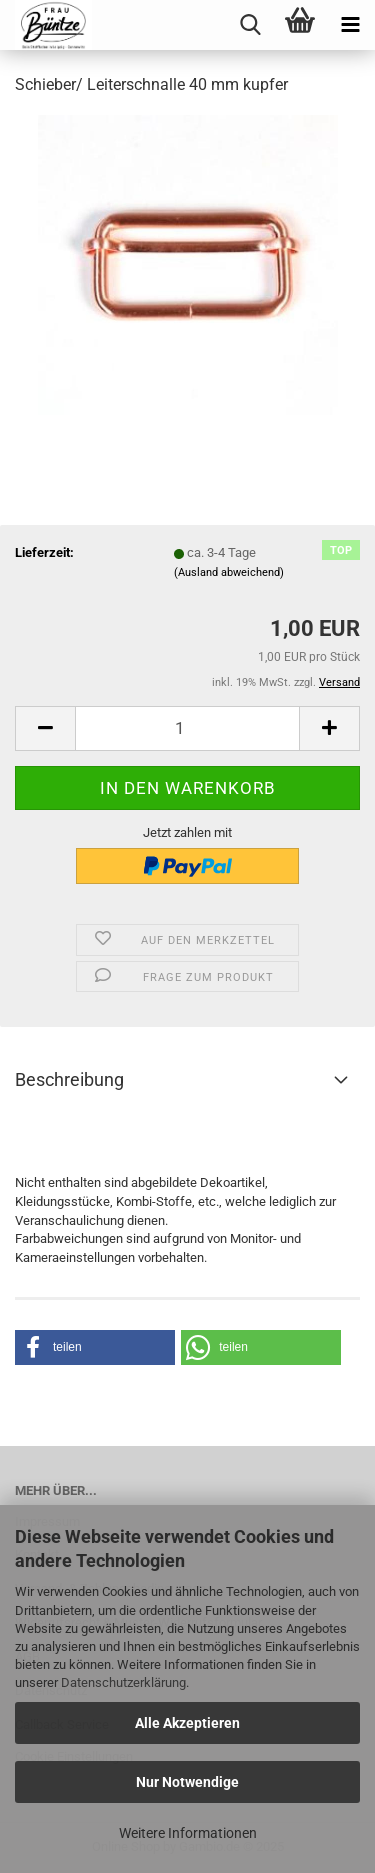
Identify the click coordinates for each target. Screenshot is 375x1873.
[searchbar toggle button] (250, 25)
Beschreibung (69, 1079)
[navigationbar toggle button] (350, 25)
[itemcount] (187, 728)
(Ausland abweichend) (229, 572)
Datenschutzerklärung (123, 1682)
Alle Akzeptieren (187, 1723)
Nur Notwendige (187, 1782)
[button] (95, 1347)
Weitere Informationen (188, 1833)
